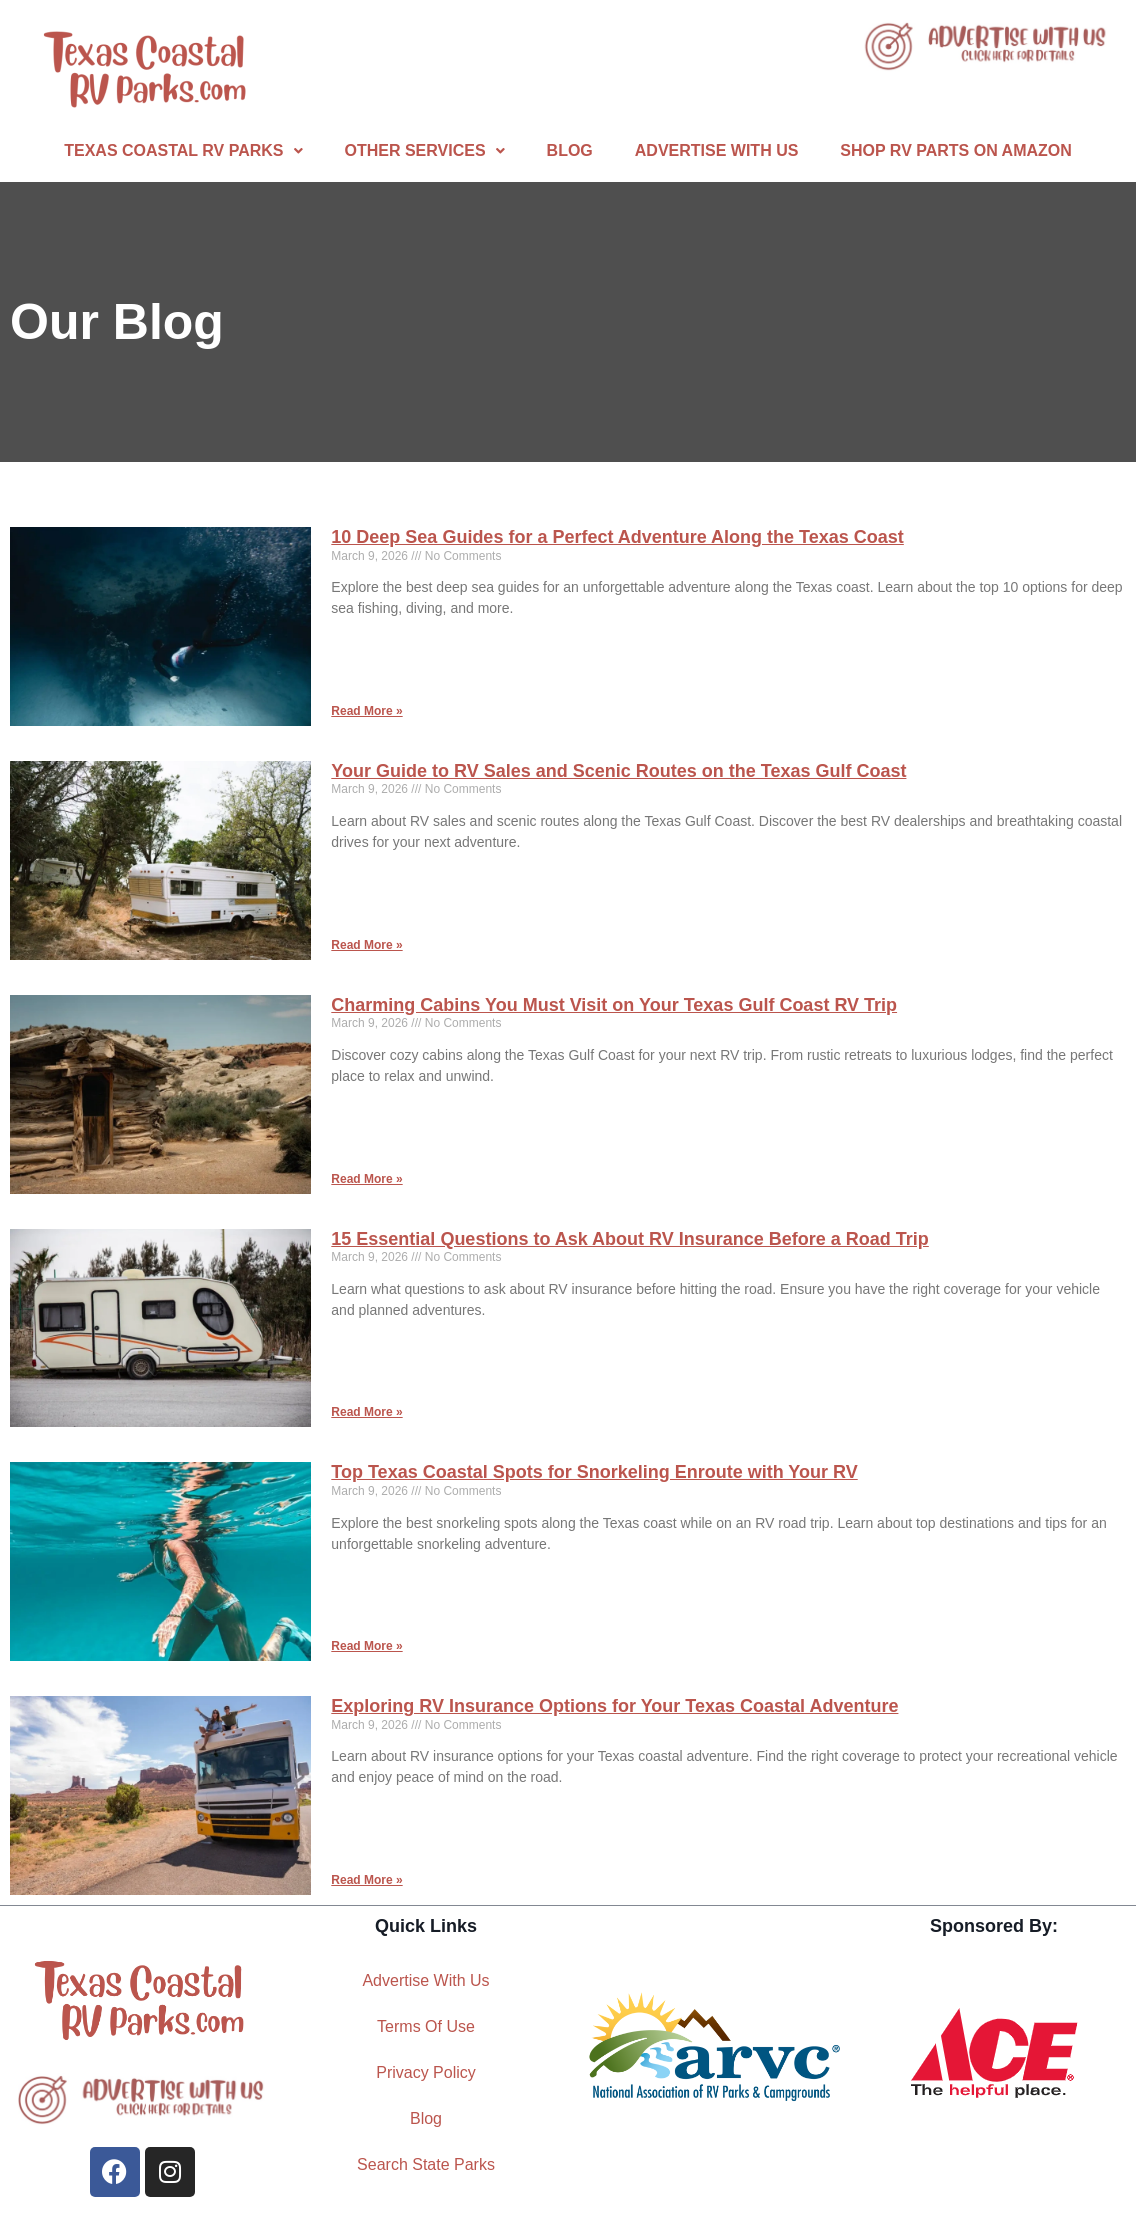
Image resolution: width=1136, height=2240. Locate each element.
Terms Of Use (426, 2026)
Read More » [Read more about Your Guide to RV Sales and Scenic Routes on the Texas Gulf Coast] (366, 945)
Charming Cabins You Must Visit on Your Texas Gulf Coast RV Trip (614, 1005)
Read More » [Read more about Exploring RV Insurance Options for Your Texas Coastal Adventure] (366, 1880)
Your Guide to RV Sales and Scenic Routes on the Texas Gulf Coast (618, 771)
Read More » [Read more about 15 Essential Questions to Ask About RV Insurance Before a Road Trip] (366, 1412)
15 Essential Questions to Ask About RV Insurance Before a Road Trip (629, 1239)
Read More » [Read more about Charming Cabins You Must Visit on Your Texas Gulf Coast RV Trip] (366, 1179)
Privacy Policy (426, 2072)
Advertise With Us (717, 150)
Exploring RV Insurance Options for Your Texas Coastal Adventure (614, 1706)
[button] (183, 151)
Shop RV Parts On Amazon (955, 150)
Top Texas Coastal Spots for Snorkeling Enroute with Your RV (594, 1472)
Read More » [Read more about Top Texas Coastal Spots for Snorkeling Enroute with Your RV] (366, 1646)
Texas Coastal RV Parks (183, 150)
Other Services (425, 150)
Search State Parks (426, 2164)
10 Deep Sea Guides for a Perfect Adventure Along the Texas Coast (617, 537)
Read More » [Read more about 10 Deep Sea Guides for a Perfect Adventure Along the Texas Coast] (366, 711)
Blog (570, 150)
